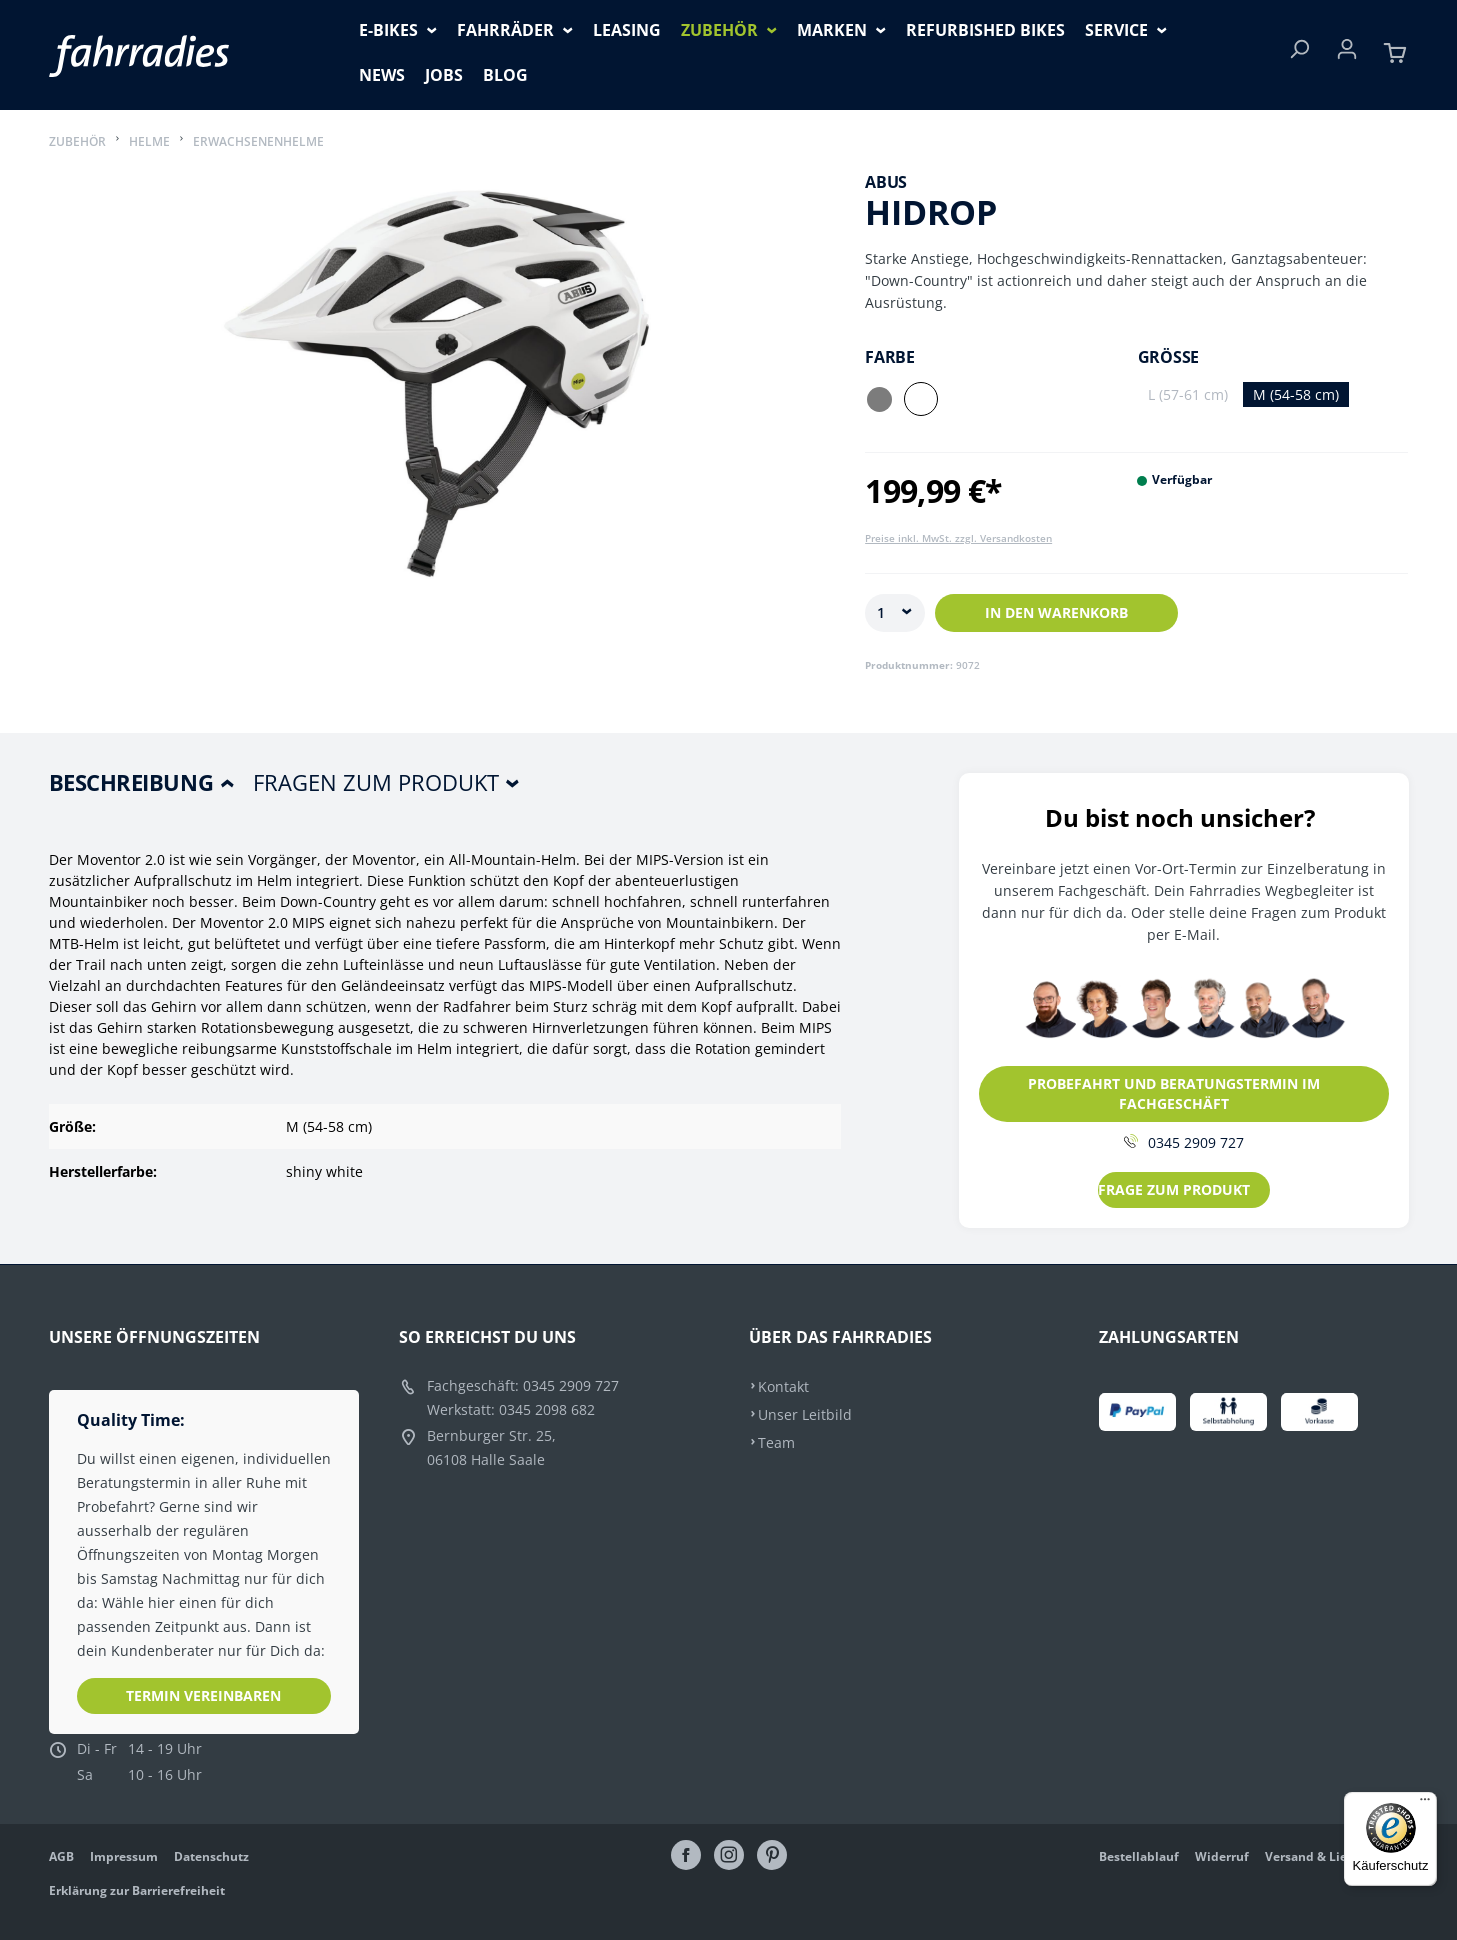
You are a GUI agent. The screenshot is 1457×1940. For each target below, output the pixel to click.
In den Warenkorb (1056, 612)
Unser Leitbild (805, 1414)
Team (776, 1442)
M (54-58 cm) (1296, 394)
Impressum (124, 1856)
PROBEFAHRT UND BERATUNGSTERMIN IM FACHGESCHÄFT (1174, 1093)
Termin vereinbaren (203, 1695)
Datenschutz (211, 1856)
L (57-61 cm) (1188, 394)
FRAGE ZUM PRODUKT (1174, 1189)
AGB (61, 1856)
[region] (437, 406)
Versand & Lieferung (1326, 1856)
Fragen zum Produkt (376, 782)
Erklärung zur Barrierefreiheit (137, 1890)
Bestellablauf (1139, 1856)
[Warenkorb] (1395, 55)
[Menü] (1425, 1804)
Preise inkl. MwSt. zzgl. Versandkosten (958, 538)
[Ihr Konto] (1347, 55)
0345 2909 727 (1184, 1142)
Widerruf (1222, 1856)
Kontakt (783, 1386)
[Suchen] (1299, 55)
